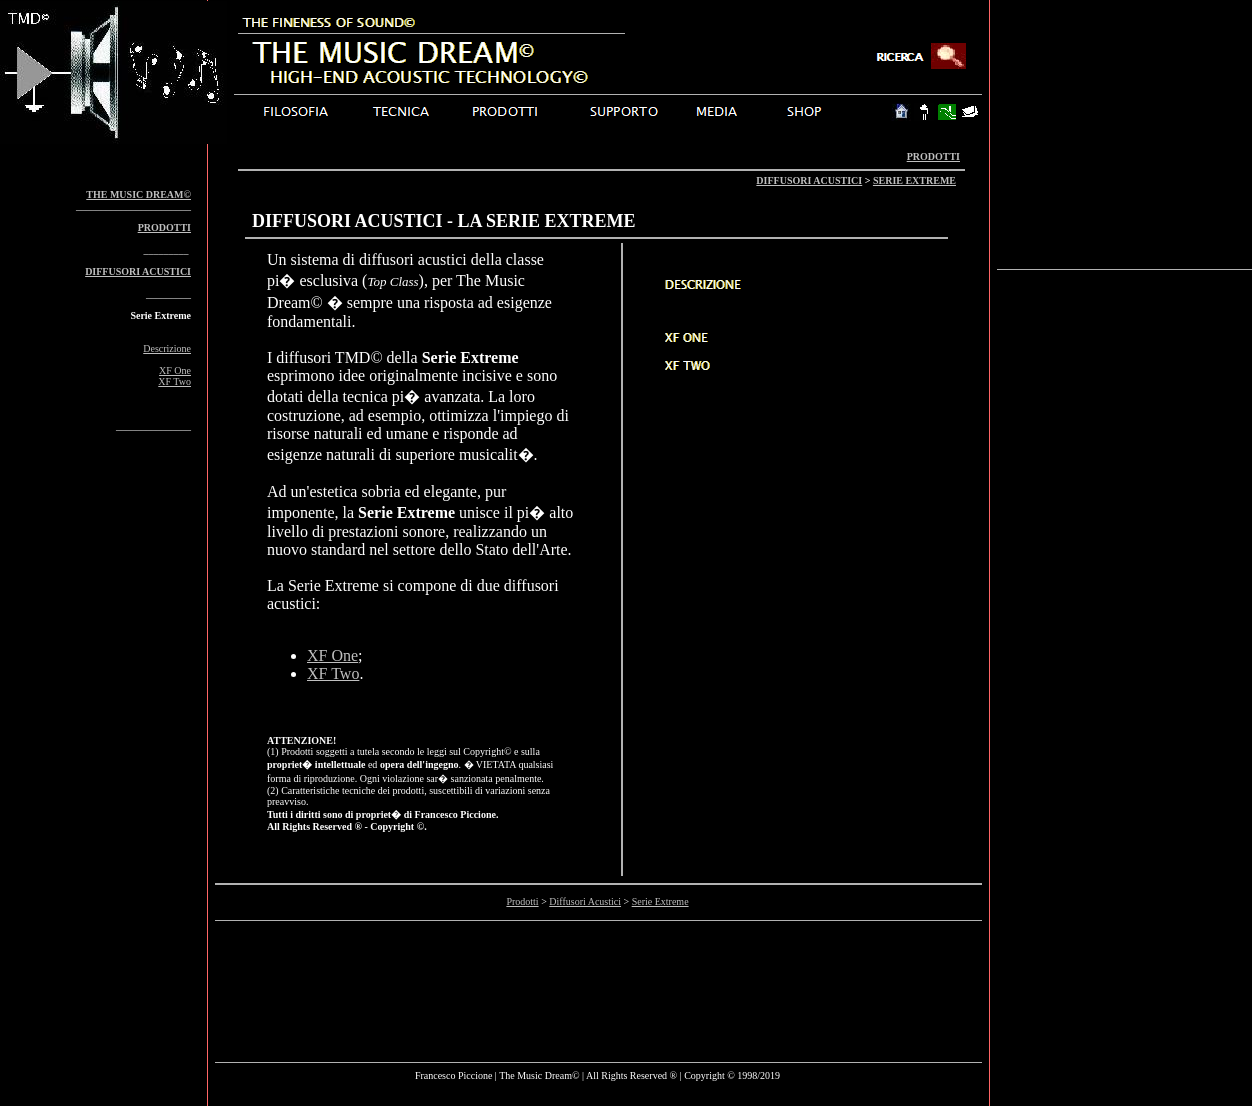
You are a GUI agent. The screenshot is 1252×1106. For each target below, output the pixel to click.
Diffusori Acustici (585, 901)
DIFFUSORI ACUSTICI (809, 180)
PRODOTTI (933, 156)
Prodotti (522, 901)
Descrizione (167, 348)
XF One (175, 370)
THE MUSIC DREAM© (138, 194)
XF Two (174, 381)
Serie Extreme (660, 901)
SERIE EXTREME (914, 180)
